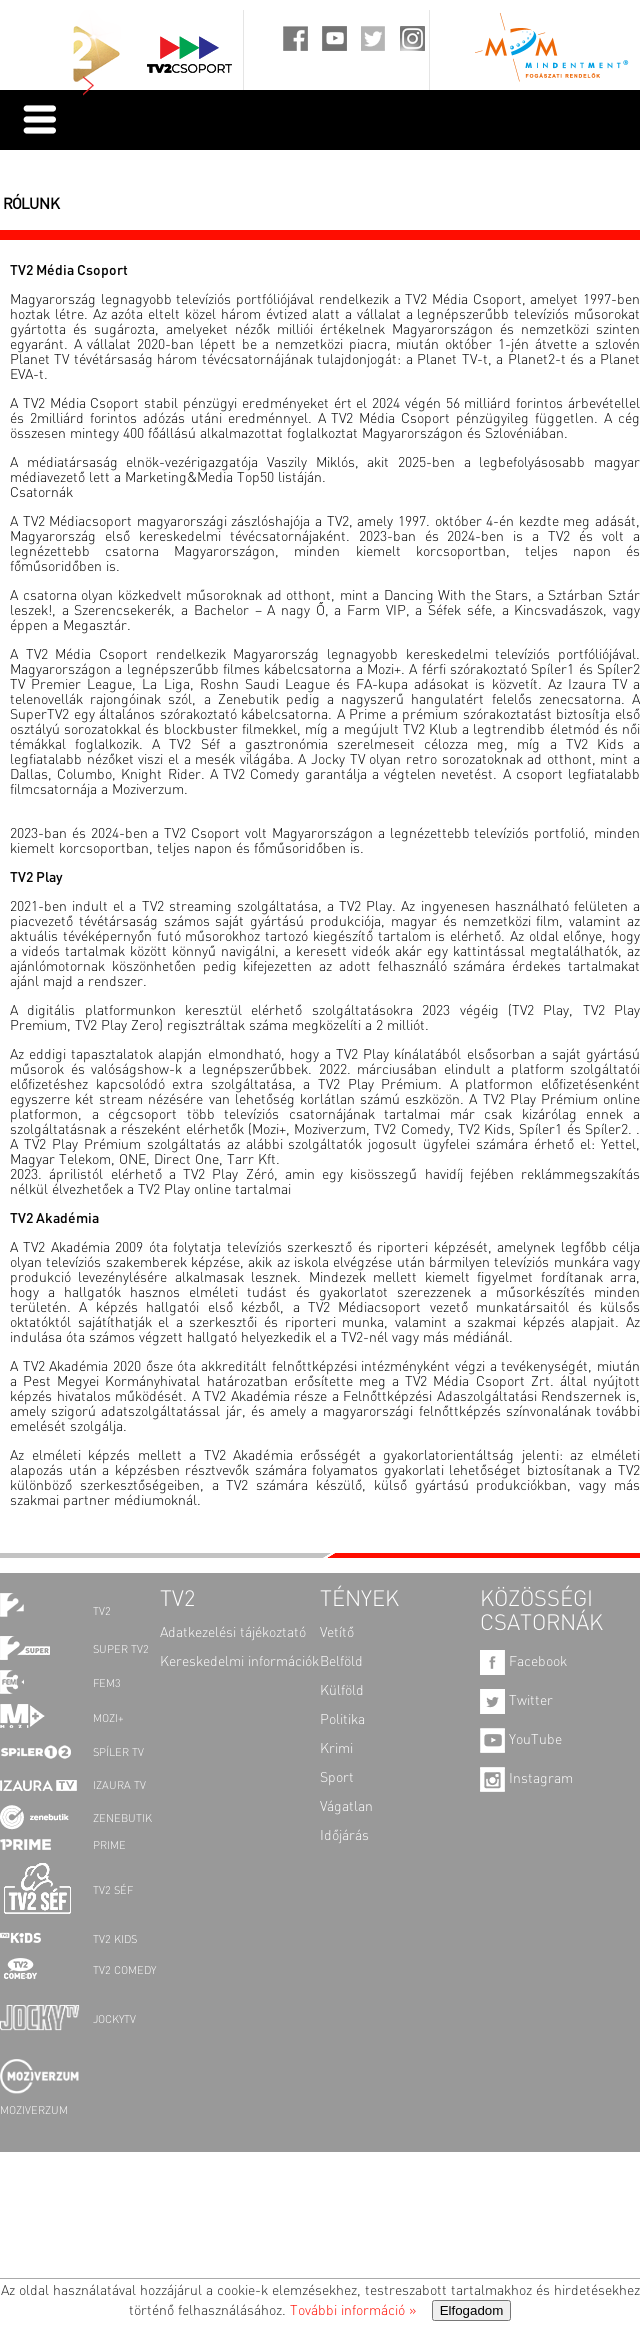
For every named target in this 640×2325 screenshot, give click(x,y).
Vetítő (337, 1633)
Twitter (516, 1701)
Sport (337, 1778)
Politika (342, 1720)
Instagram (526, 1779)
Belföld (341, 1662)
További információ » (353, 2311)
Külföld (342, 1691)
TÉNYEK (359, 1600)
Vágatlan (346, 1807)
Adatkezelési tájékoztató (233, 1633)
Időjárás (344, 1836)
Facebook (523, 1662)
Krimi (336, 1749)
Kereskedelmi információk (239, 1662)
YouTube (521, 1740)
